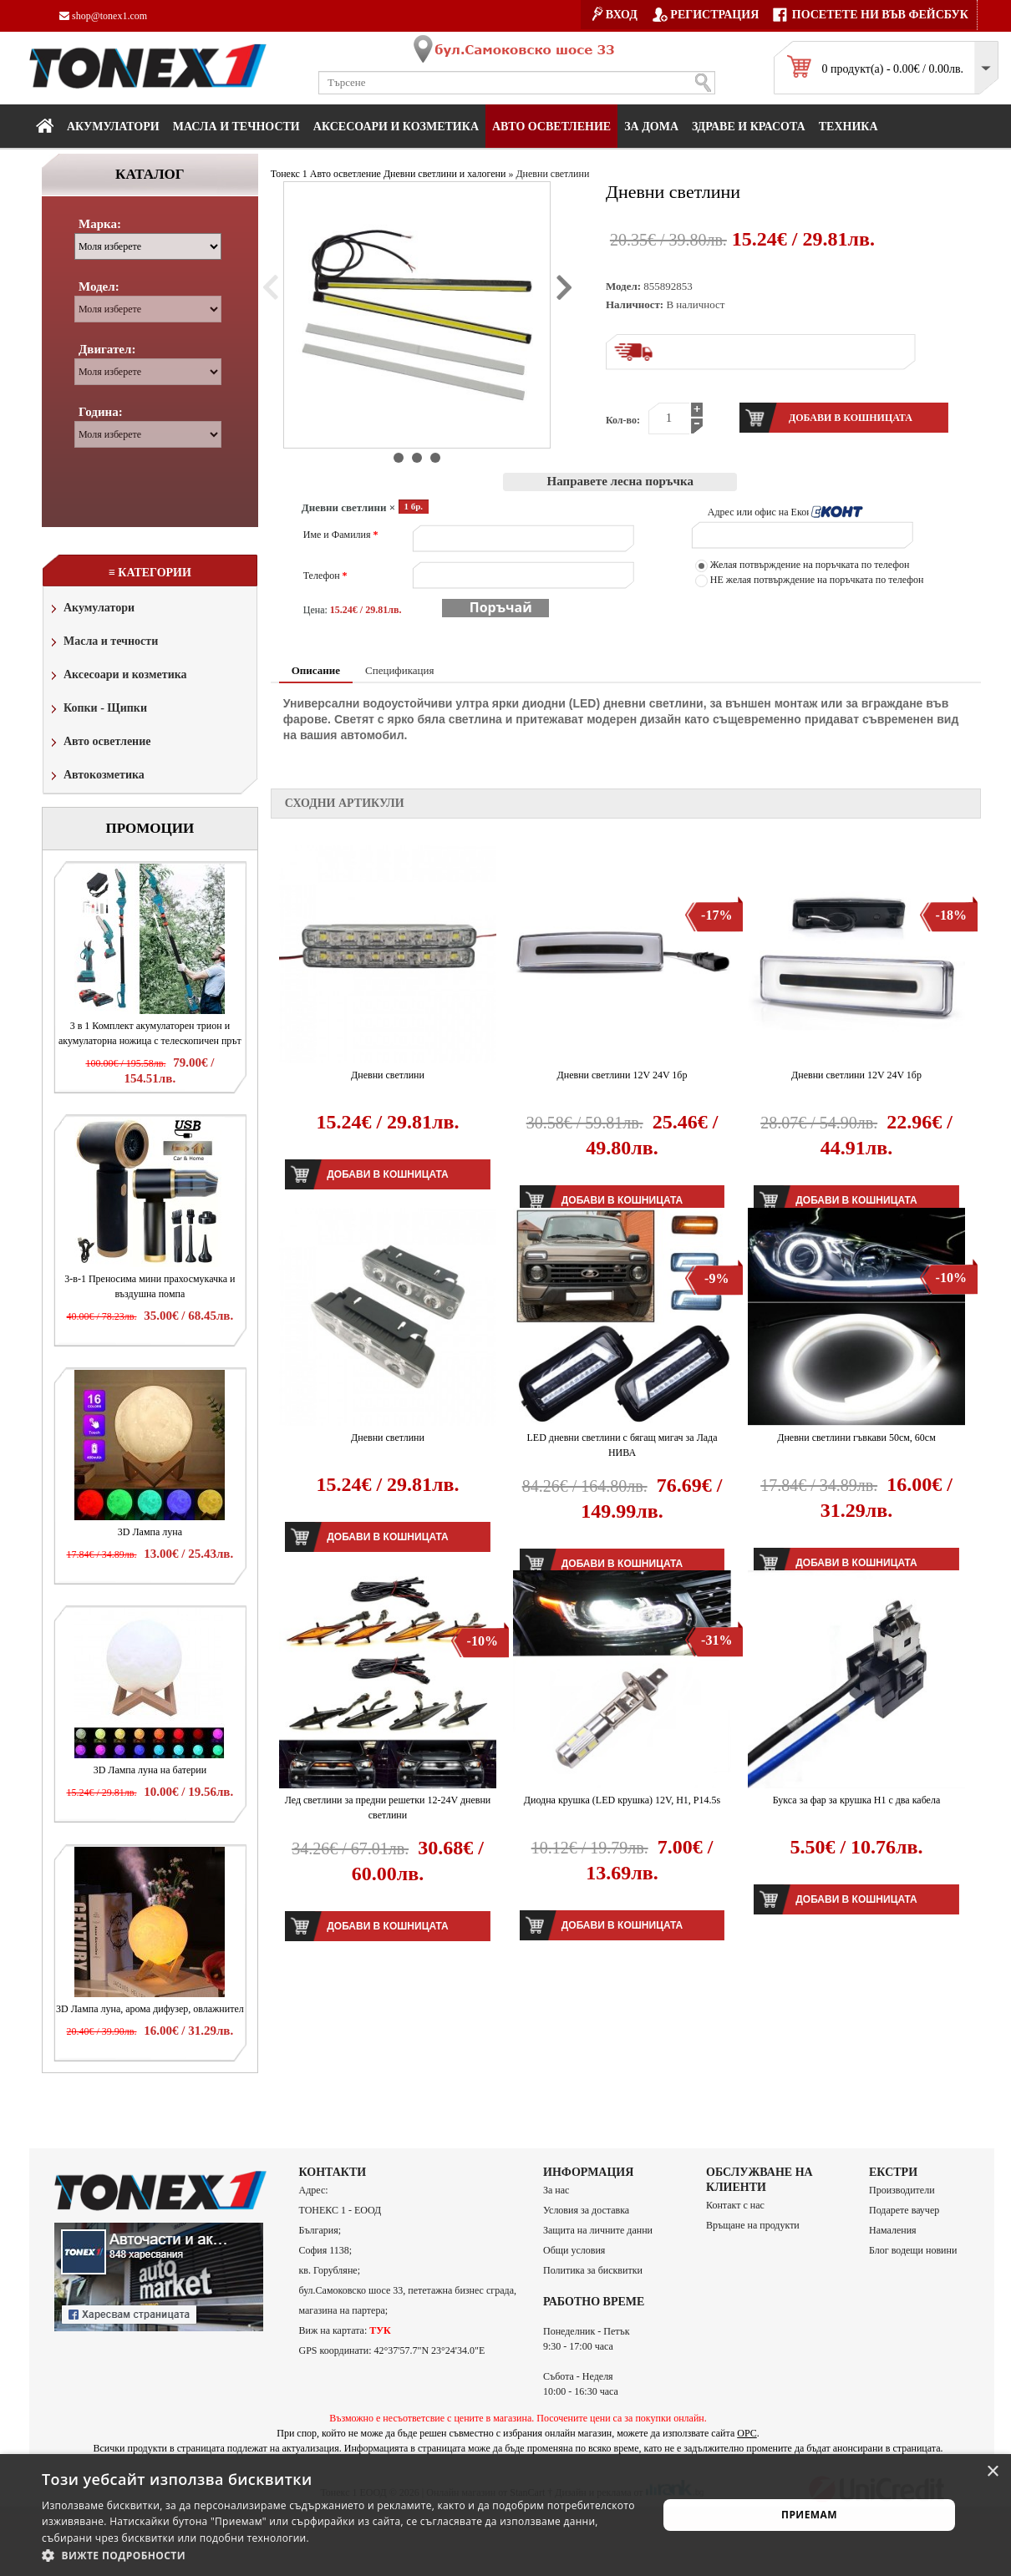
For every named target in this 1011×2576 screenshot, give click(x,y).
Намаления (893, 2230)
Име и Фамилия (340, 534)
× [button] (992, 2472)
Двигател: (107, 349)
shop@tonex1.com (103, 16)
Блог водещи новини (913, 2250)
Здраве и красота (748, 126)
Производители (902, 2190)
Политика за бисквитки (593, 2270)
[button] (340, 2555)
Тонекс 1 (289, 174)
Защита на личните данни (598, 2230)
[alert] (505, 2515)
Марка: (100, 224)
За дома (651, 126)
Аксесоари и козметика (396, 126)
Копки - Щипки (97, 710)
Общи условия (574, 2250)
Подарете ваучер (904, 2210)
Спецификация (399, 670)
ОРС (747, 2433)
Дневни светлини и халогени (445, 174)
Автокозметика (96, 776)
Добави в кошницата (387, 1174)
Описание (316, 670)
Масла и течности (103, 643)
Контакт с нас (735, 2205)
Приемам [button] (809, 2515)
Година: (101, 411)
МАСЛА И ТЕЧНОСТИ (236, 126)
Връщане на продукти (753, 2225)
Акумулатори (113, 126)
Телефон (325, 575)
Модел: (99, 286)
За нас (556, 2190)
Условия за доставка (586, 2210)
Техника (848, 126)
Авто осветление (551, 126)
